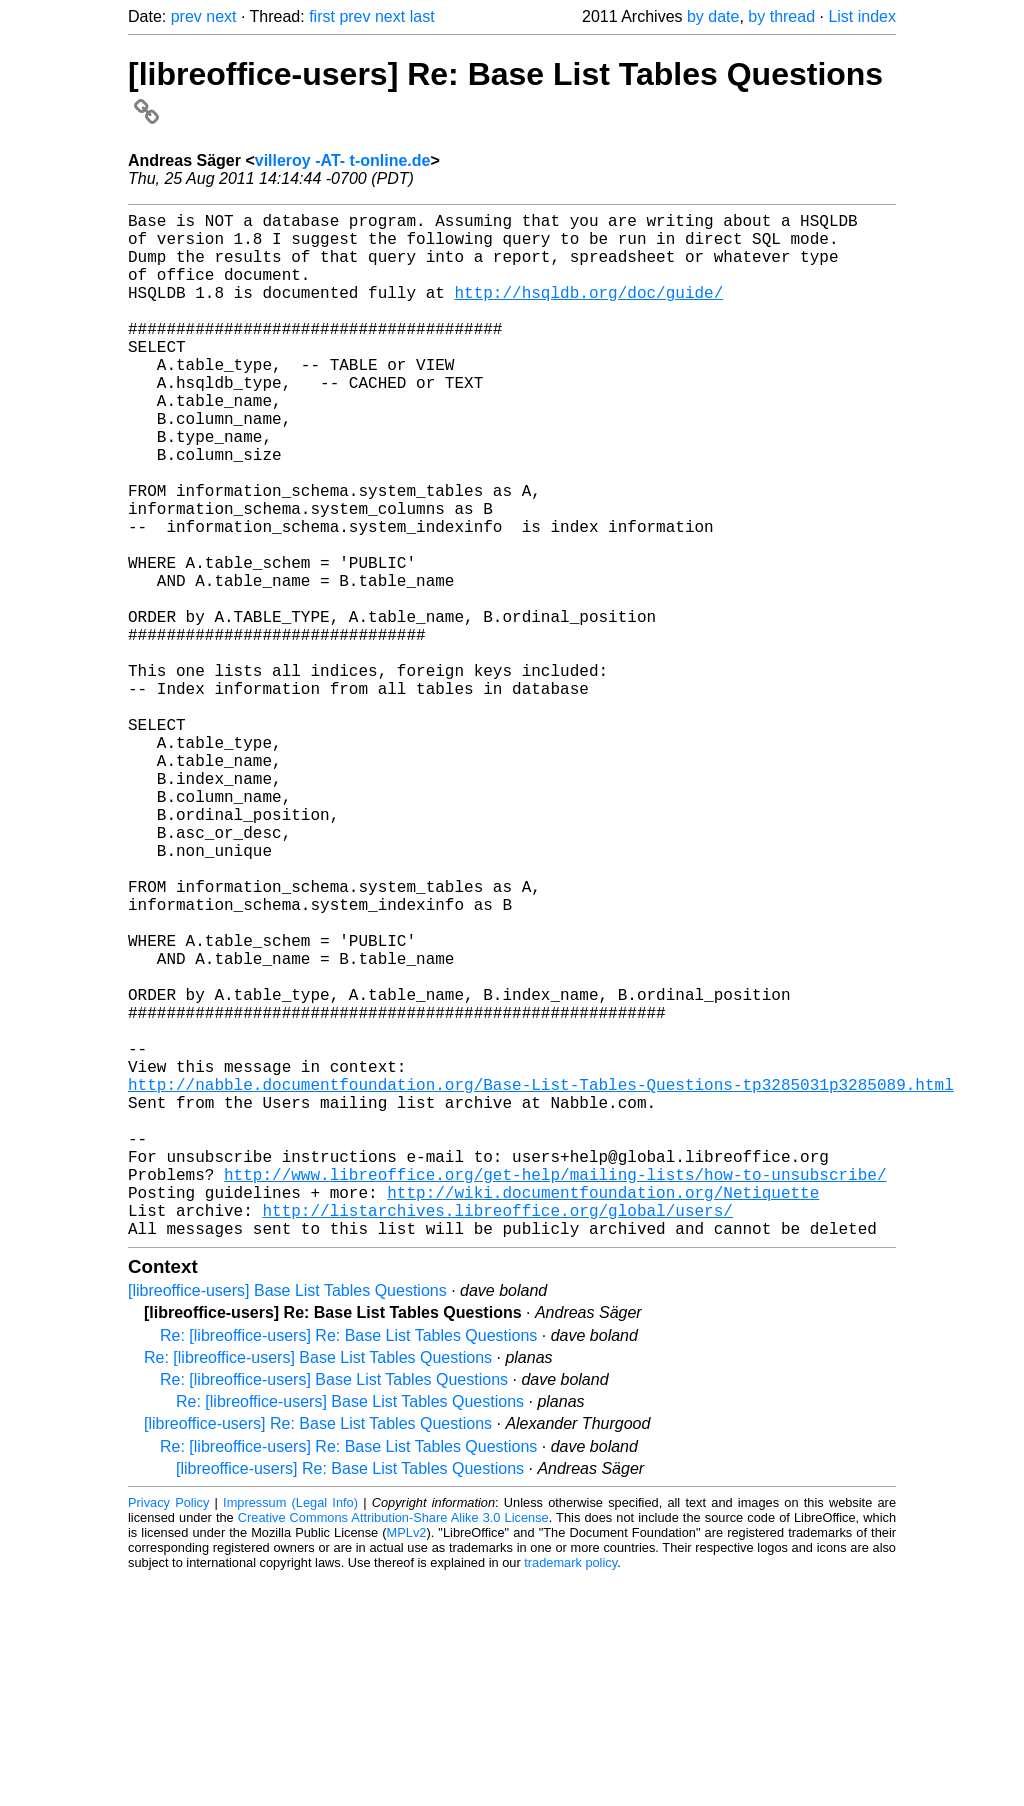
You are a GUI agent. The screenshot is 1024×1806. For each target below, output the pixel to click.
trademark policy (570, 1790)
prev (186, 16)
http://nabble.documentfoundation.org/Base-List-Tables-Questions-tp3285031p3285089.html (541, 1280)
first (322, 16)
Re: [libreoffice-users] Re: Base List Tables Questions (348, 1563)
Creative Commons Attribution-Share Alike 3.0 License (393, 1745)
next (221, 16)
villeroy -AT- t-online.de (343, 160)
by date (713, 16)
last (422, 16)
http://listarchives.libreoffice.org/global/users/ (497, 1434)
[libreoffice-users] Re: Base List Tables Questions (318, 1651)
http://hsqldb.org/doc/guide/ (588, 312)
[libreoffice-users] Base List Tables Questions (287, 1518)
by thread (781, 16)
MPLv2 (407, 1760)
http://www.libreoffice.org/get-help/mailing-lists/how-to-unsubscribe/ (555, 1390)
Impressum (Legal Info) (290, 1730)
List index (862, 16)
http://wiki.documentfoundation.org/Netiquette (603, 1412)
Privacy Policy (168, 1730)
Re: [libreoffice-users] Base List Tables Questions (318, 1585)
